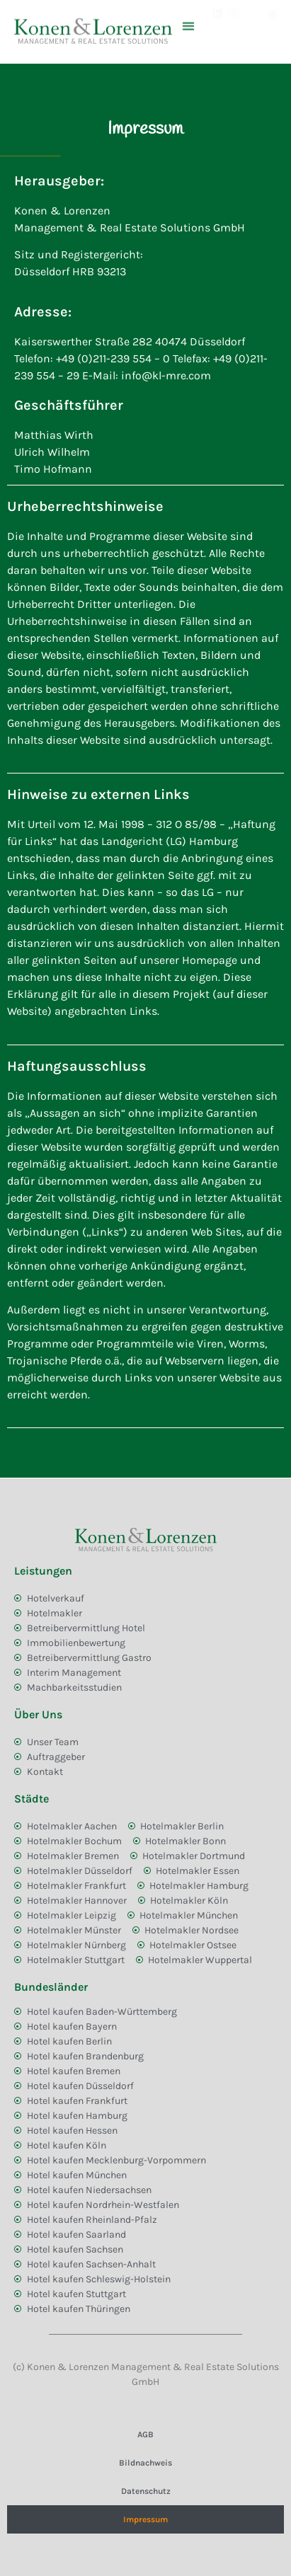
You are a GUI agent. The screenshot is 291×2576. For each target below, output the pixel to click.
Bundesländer (51, 1987)
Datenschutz (146, 2491)
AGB (145, 2434)
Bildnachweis (145, 2463)
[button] (188, 15)
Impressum (145, 2519)
